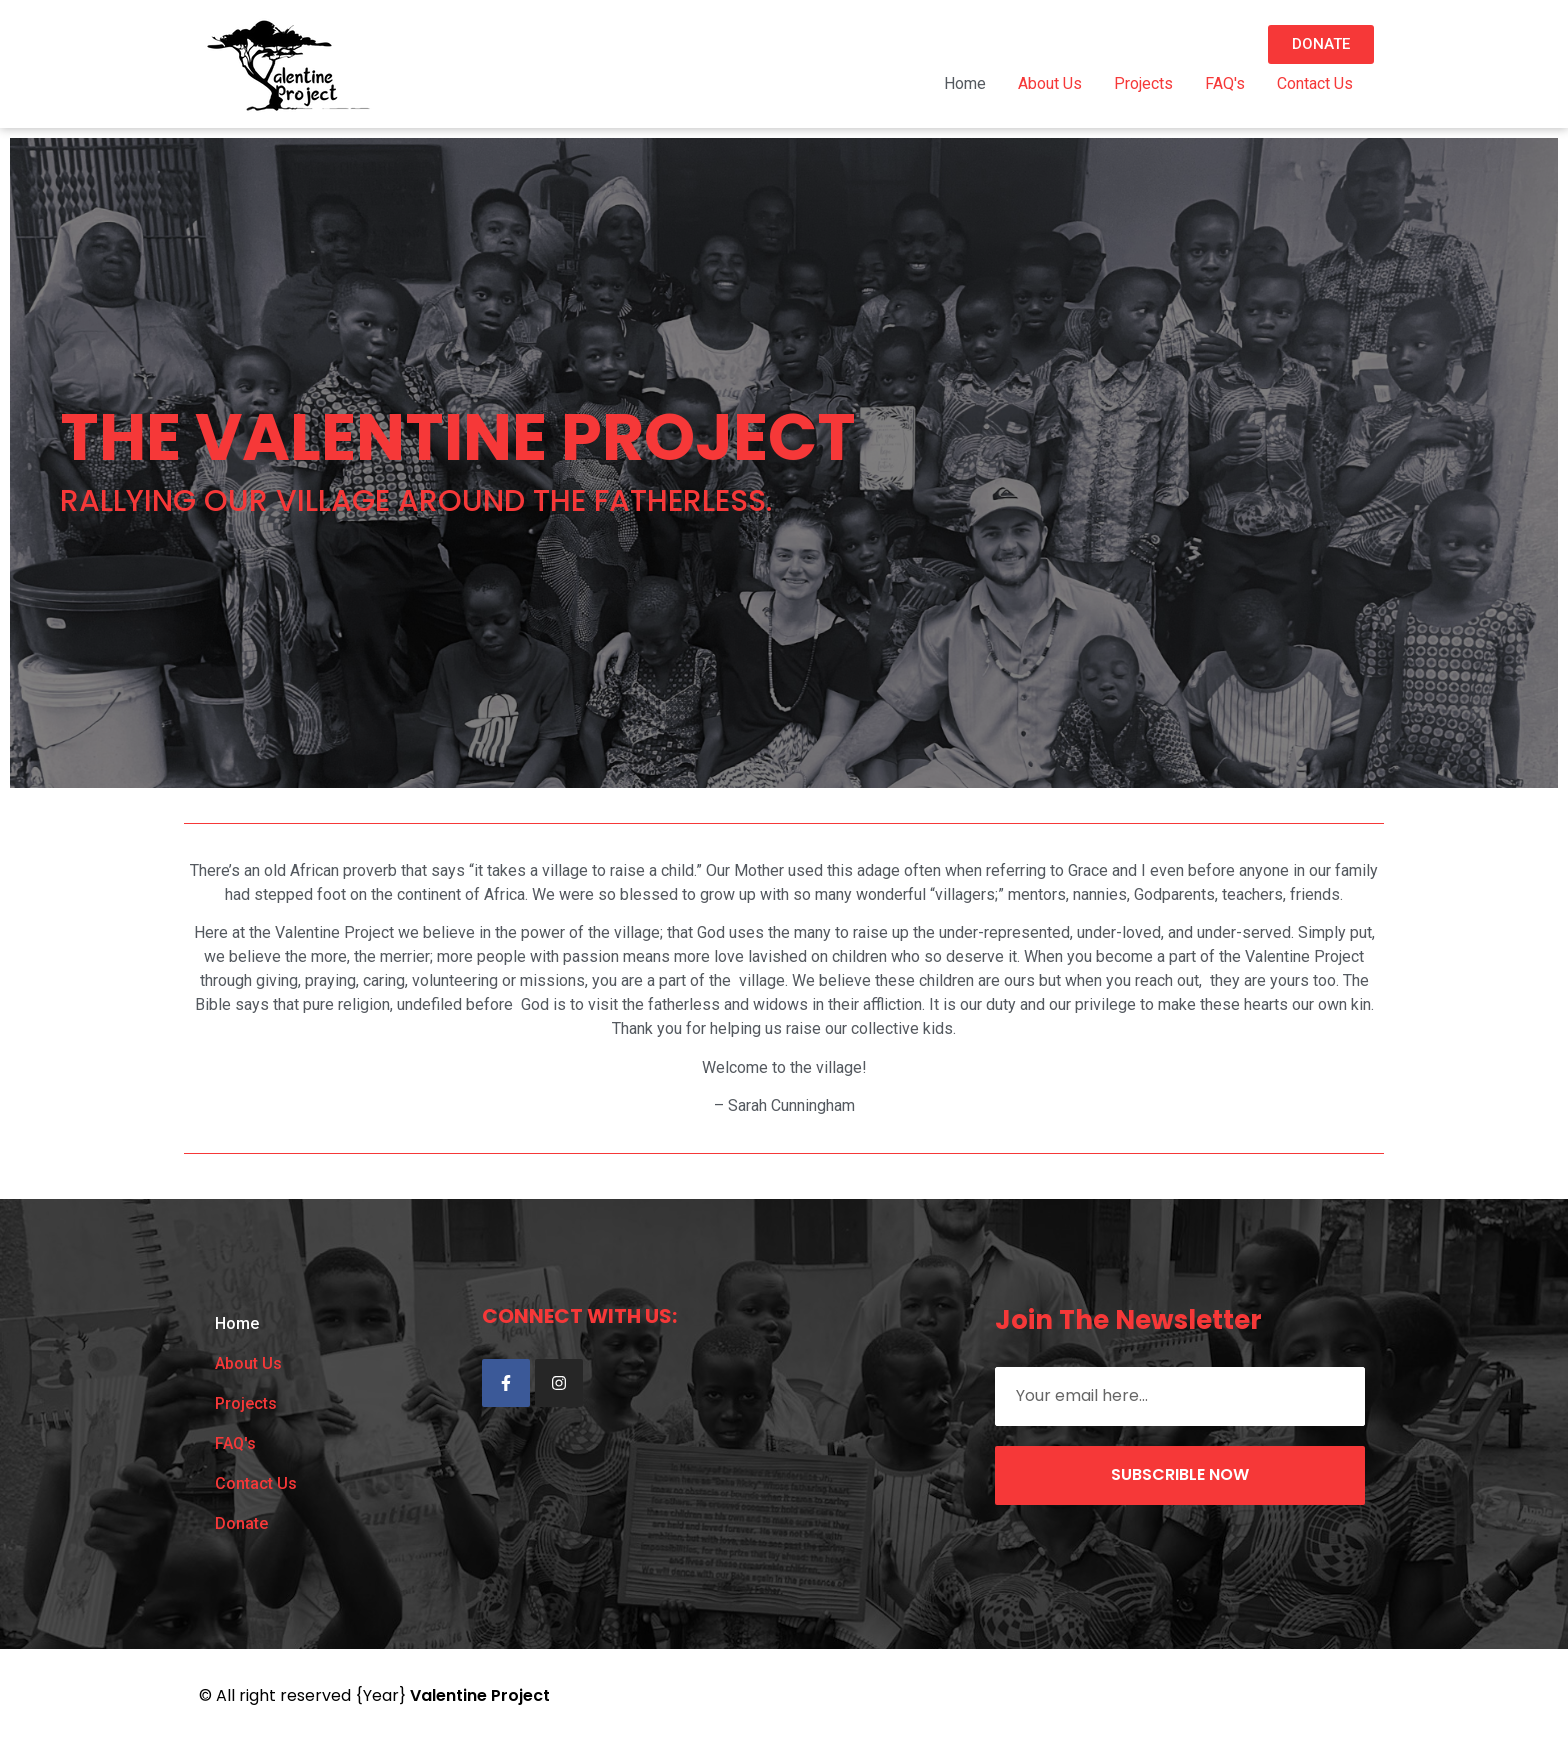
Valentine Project (480, 1695)
